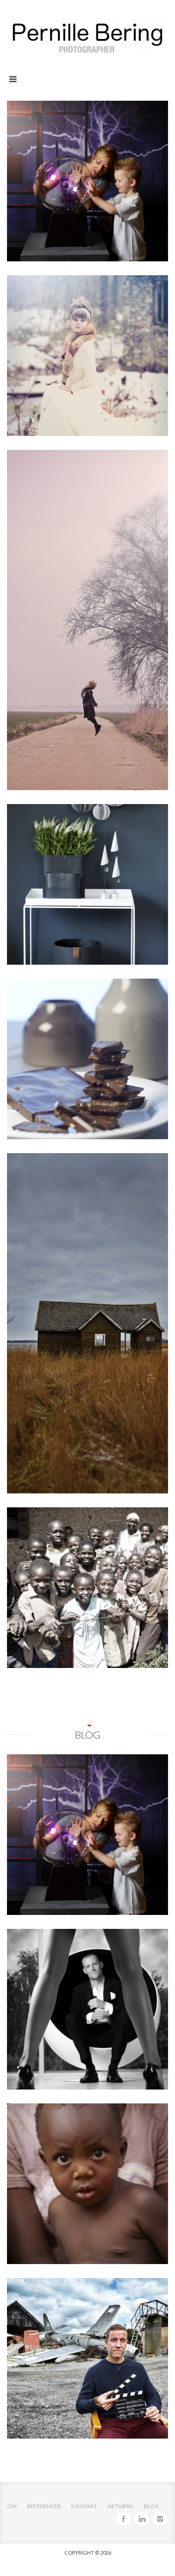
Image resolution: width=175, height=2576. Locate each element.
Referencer (44, 2506)
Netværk (121, 2506)
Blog (151, 2506)
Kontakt (84, 2506)
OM (12, 2506)
